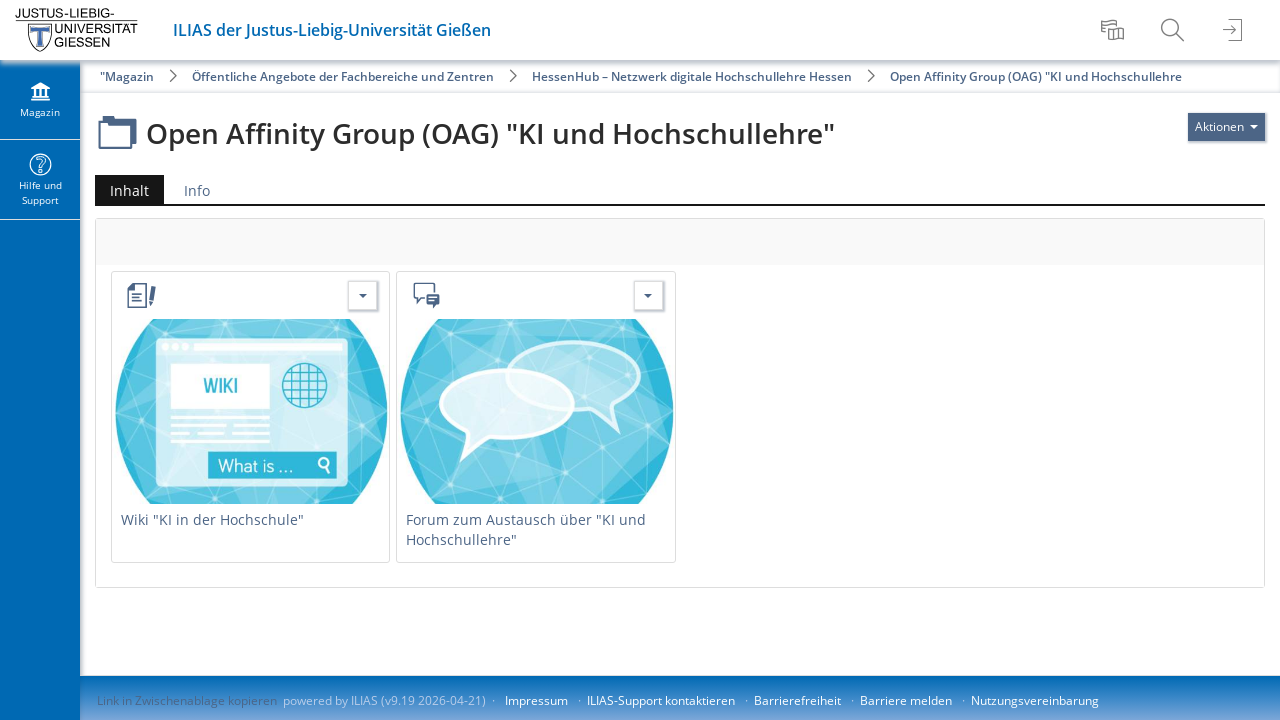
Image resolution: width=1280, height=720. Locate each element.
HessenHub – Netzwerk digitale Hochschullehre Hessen (692, 76)
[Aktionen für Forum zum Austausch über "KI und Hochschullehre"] (648, 295)
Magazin (129, 76)
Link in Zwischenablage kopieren (187, 700)
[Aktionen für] (1226, 127)
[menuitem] (1115, 30)
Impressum (536, 700)
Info (197, 190)
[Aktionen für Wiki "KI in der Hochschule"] (362, 295)
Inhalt (122, 190)
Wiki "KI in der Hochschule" (212, 519)
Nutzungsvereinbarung (1035, 700)
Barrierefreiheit (797, 700)
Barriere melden (906, 700)
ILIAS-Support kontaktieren (661, 700)
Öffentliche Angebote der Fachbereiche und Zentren (343, 76)
